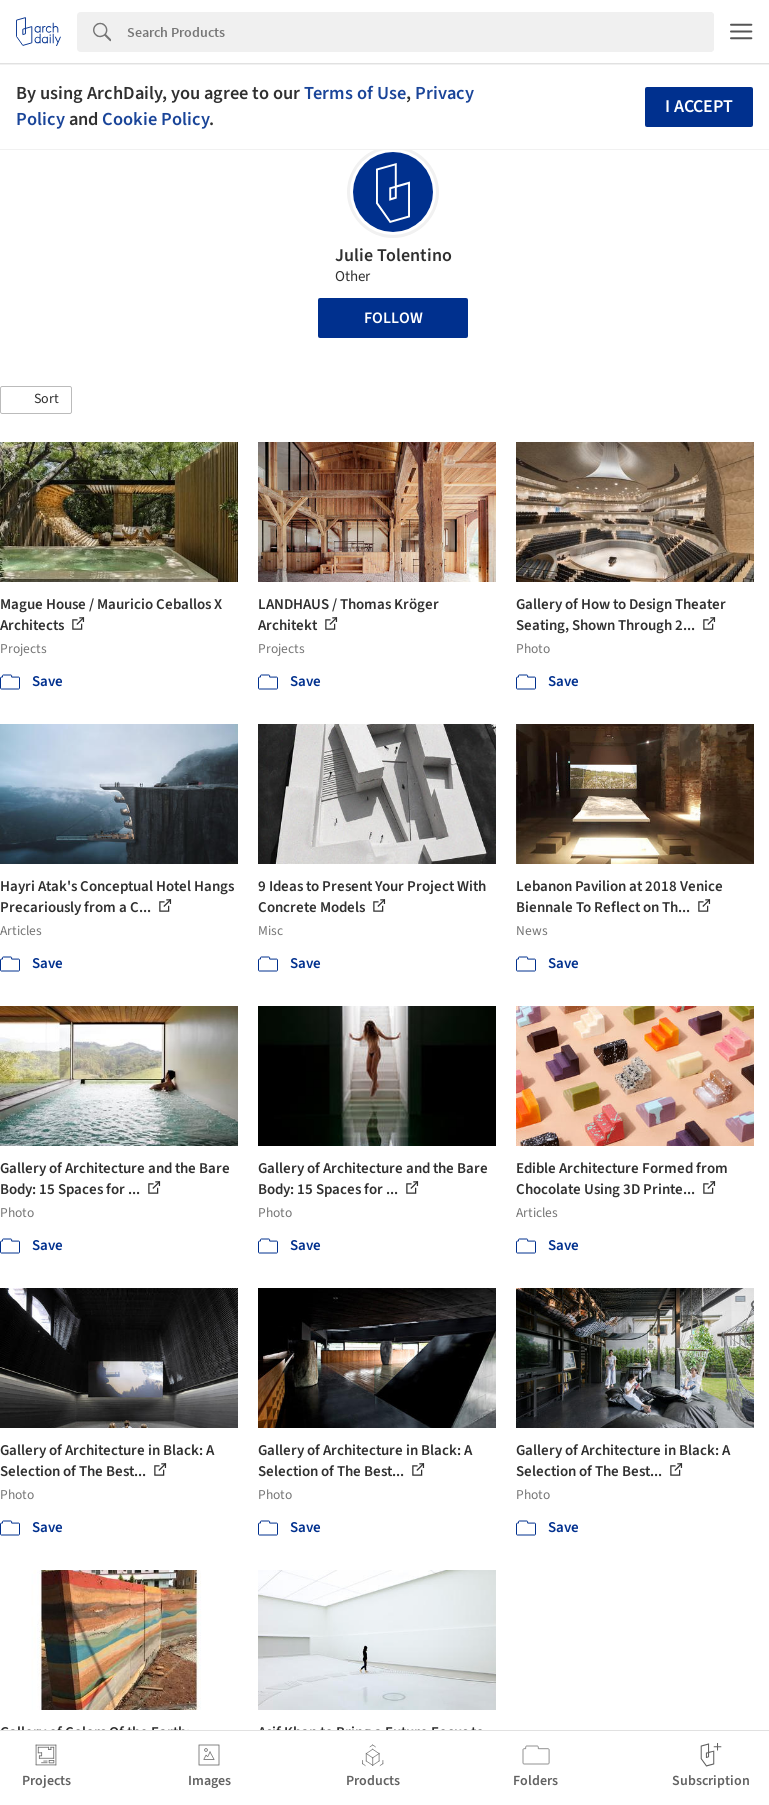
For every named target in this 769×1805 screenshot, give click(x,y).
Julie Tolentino (393, 255)
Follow (393, 318)
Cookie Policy (155, 119)
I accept (699, 106)
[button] (36, 400)
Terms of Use (355, 93)
